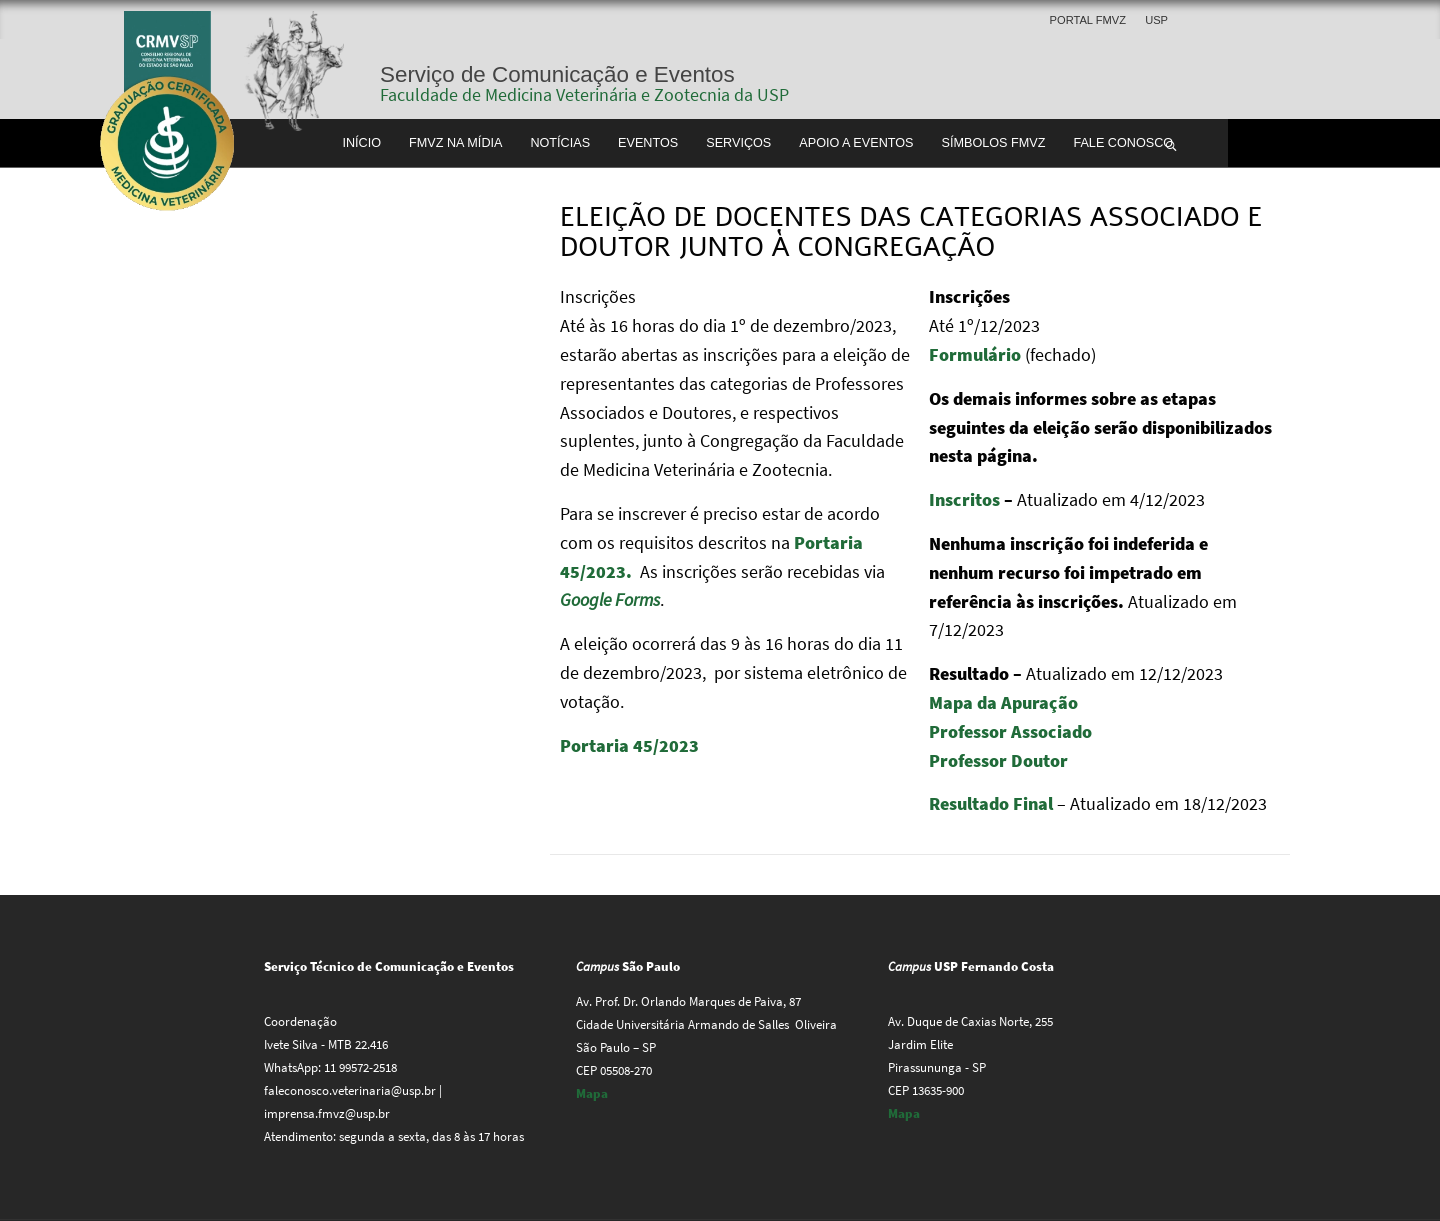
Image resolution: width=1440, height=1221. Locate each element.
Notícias (560, 143)
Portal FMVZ (1088, 20)
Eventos (648, 143)
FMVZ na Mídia (455, 143)
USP (1156, 20)
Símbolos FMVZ (994, 143)
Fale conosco (1123, 143)
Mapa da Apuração (1003, 702)
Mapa (592, 1093)
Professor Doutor (998, 760)
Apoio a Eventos (856, 143)
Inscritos (964, 499)
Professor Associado (1010, 731)
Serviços (738, 143)
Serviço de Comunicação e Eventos (557, 74)
